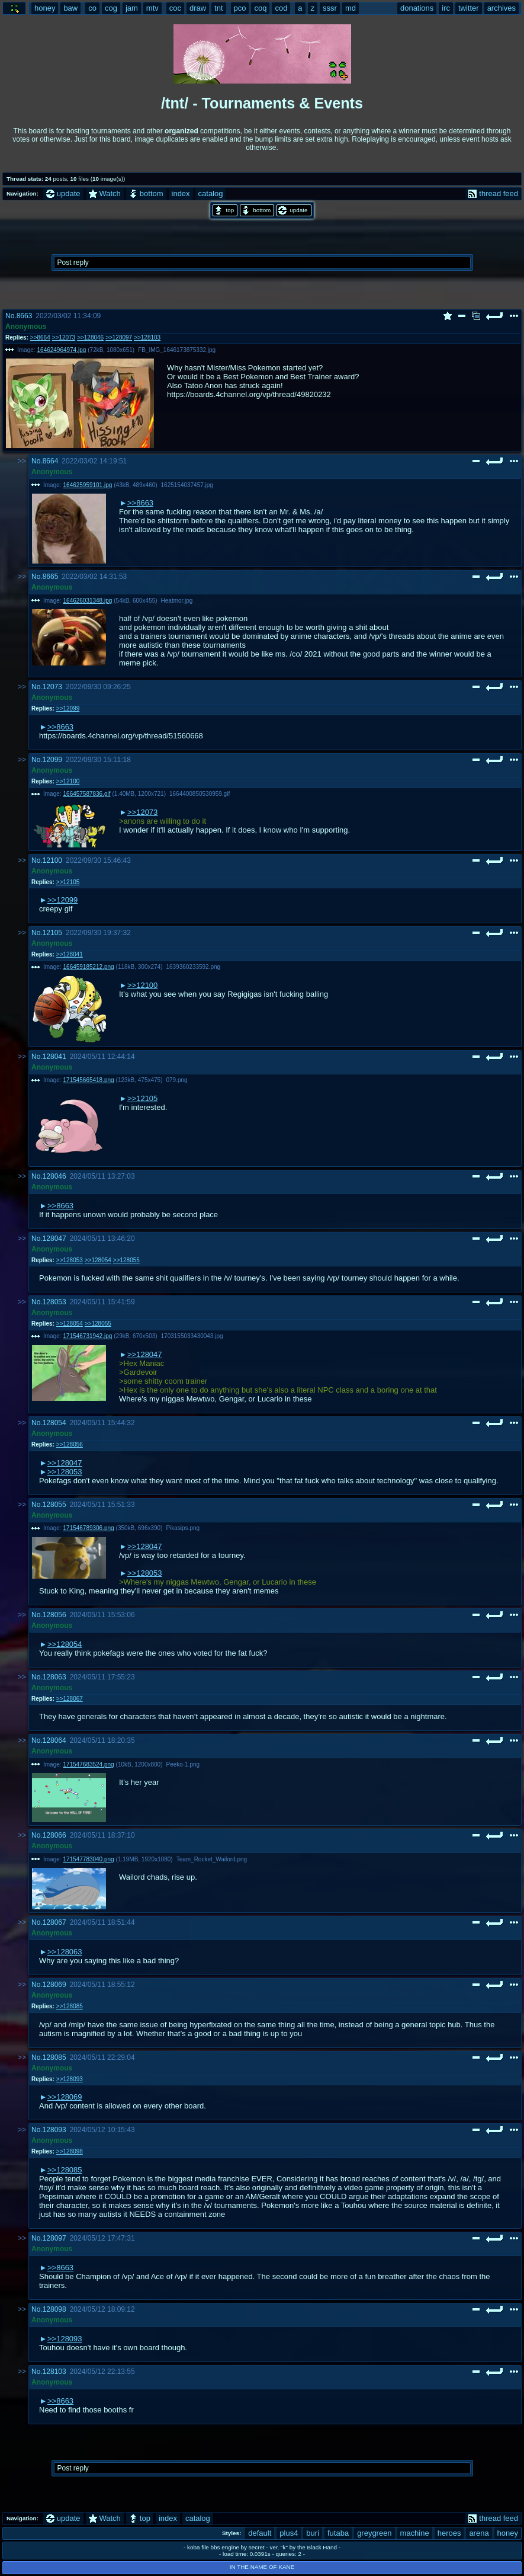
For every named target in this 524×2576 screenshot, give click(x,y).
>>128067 (69, 1698)
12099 (52, 760)
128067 (54, 1922)
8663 (25, 316)
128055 (54, 1504)
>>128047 (144, 1354)
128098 (54, 2309)
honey (507, 2533)
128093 (54, 2130)
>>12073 (63, 337)
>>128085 (69, 2006)
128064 (54, 1740)
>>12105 (67, 882)
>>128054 (98, 1260)
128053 (54, 1302)
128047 (54, 1238)
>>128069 (64, 2096)
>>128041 (69, 954)
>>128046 (90, 337)
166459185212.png (88, 967)
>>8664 (40, 337)
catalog (210, 193)
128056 (54, 1615)
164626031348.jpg (87, 600)
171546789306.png (88, 1528)
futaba (338, 2533)
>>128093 (69, 2079)
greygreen (374, 2533)
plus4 (288, 2533)
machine (414, 2533)
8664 (51, 461)
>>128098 (69, 2151)
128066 (54, 1835)
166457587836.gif (87, 794)
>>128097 (118, 337)
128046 (54, 1176)
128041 (54, 1056)
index (181, 193)
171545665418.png (88, 1080)
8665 (51, 576)
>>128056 (69, 1444)
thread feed (493, 193)
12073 (52, 687)
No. (11, 316)
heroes (449, 2533)
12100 (52, 860)
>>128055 (126, 1260)
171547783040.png (88, 1859)
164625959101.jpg (87, 485)
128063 (54, 1677)
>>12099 (67, 708)
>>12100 (67, 781)
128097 (54, 2238)
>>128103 (147, 337)
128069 (54, 1984)
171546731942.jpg (87, 1336)
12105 (52, 933)
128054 (54, 1423)
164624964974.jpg (61, 350)
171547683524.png (88, 1764)
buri (312, 2533)
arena (478, 2533)
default (259, 2533)
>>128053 (69, 1260)
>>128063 (64, 1951)
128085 (54, 2057)
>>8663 (140, 502)
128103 (54, 2371)
